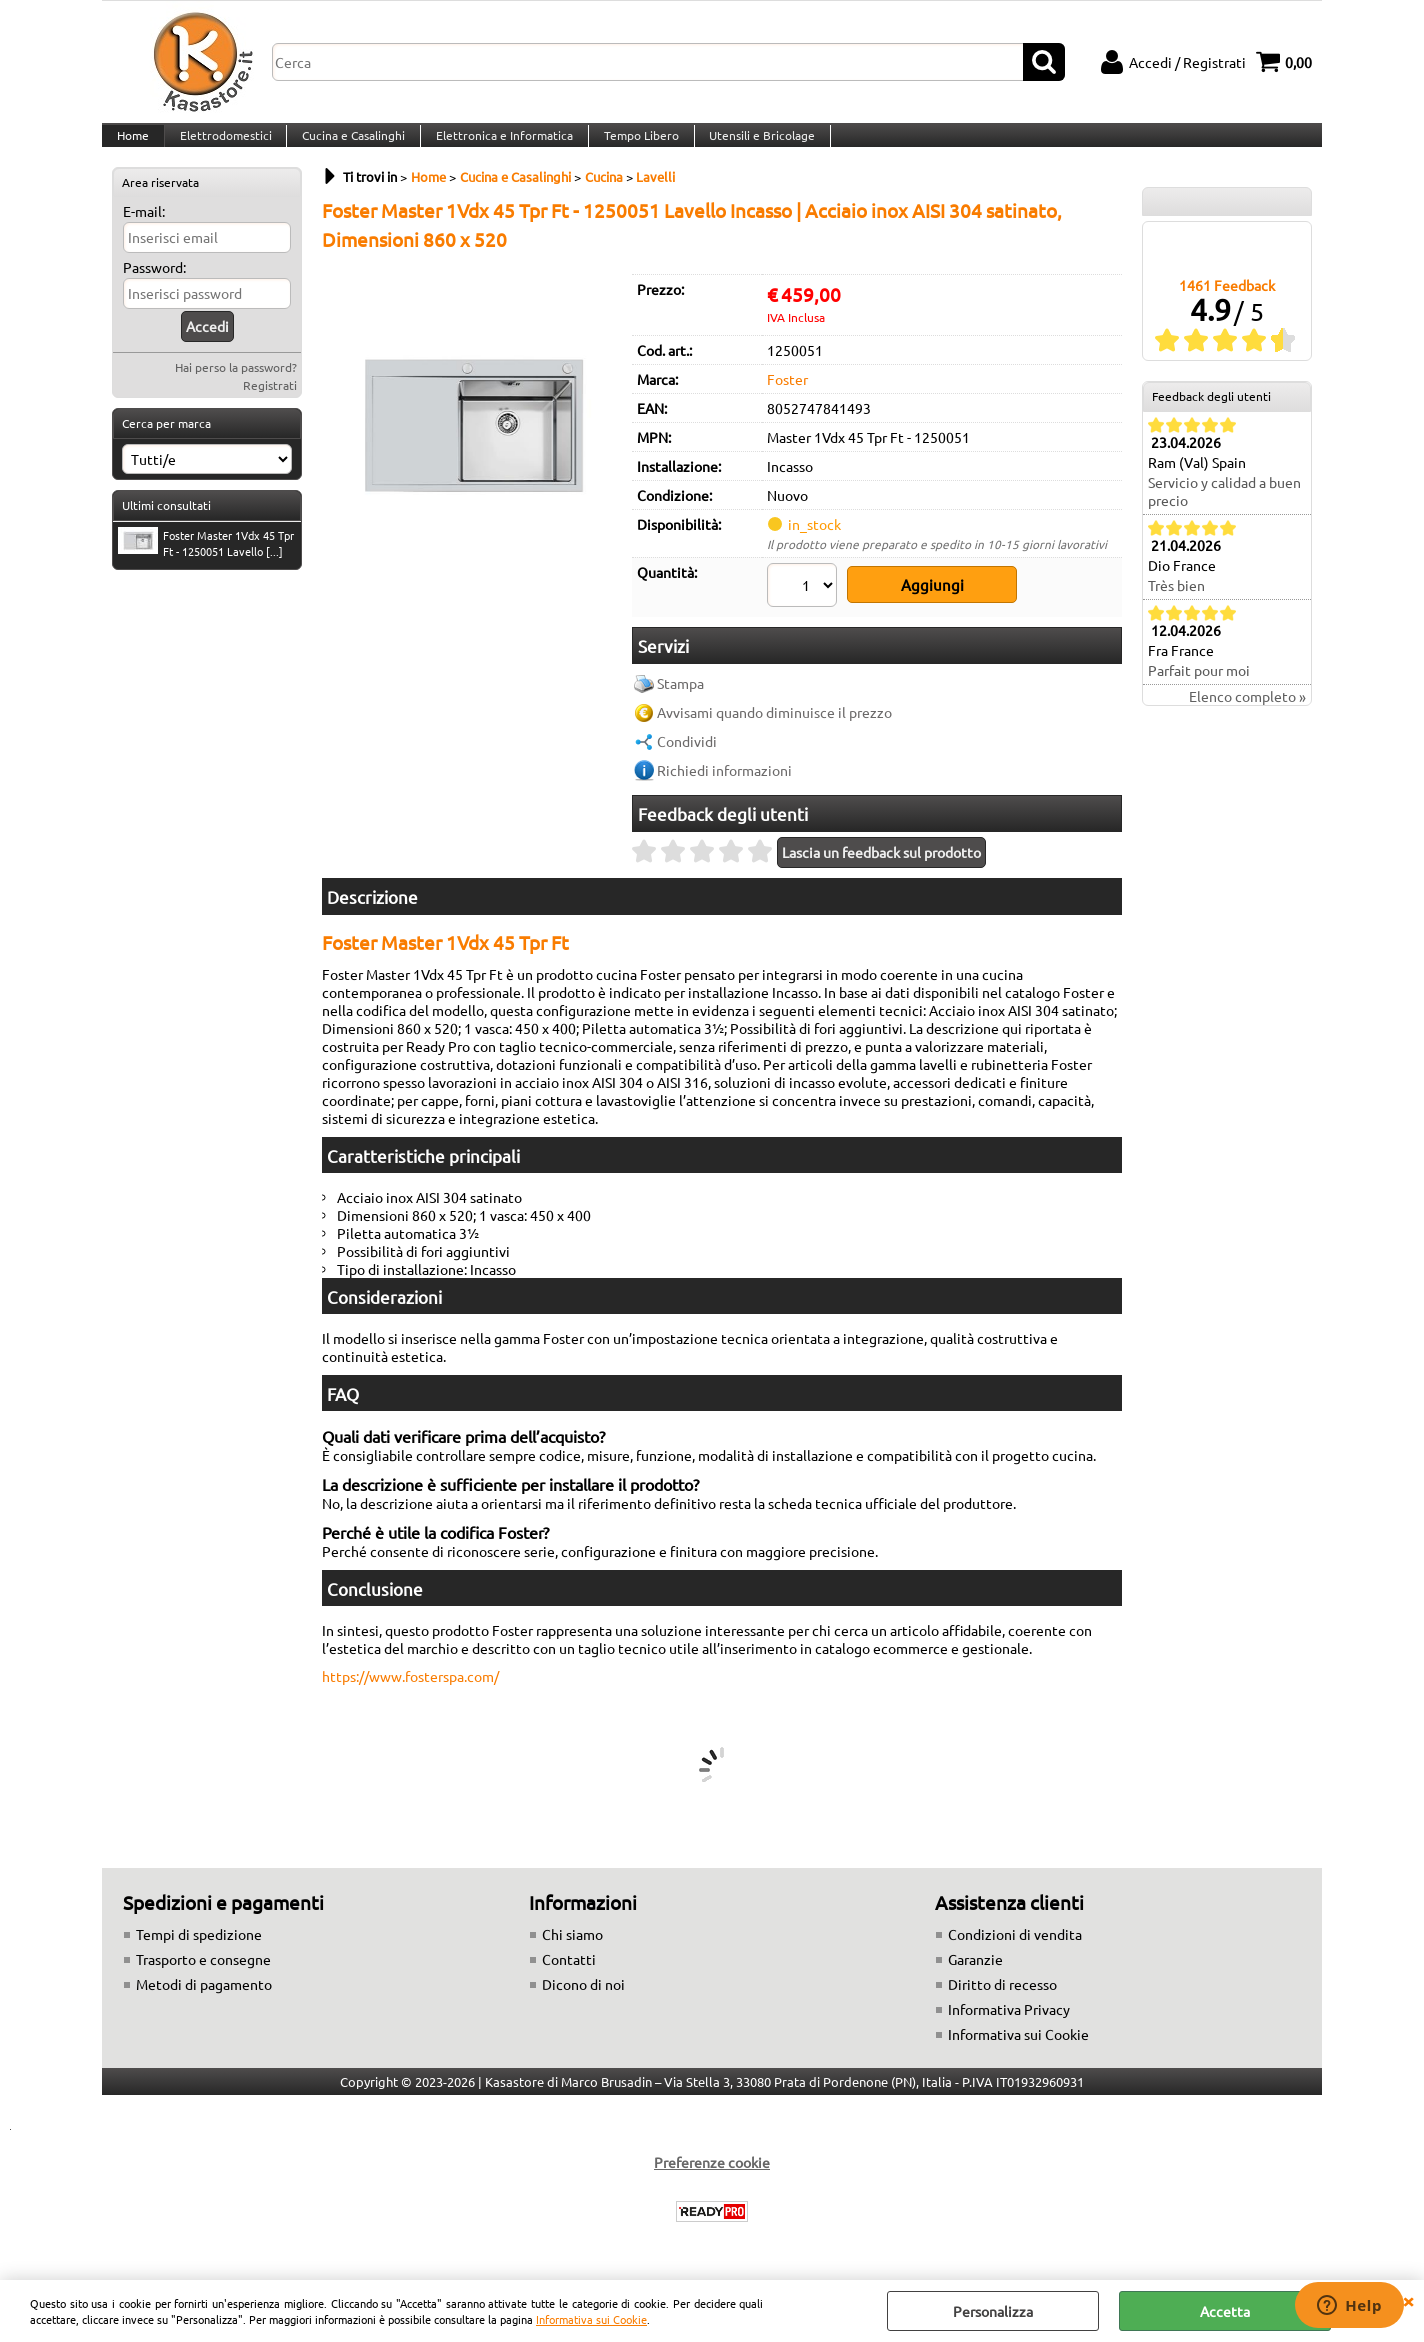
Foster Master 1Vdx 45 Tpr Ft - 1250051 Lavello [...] (206, 567)
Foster (787, 403)
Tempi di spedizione (199, 1945)
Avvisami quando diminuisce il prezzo (774, 723)
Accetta (1225, 2311)
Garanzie (975, 1970)
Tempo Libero (633, 147)
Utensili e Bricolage (753, 147)
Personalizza (993, 2311)
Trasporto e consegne (203, 1970)
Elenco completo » (1247, 721)
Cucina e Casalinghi (349, 147)
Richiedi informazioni (724, 781)
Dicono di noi (583, 1995)
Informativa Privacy (1009, 2020)
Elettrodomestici (223, 147)
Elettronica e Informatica (498, 147)
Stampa (680, 694)
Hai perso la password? (236, 392)
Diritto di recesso (1002, 1995)
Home (132, 147)
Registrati (270, 410)
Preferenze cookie (712, 2173)
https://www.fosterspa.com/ (410, 1687)
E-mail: (144, 236)
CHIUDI (1408, 2300)
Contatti (569, 1970)
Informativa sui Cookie (591, 2319)
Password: (154, 292)
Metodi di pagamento (204, 1995)
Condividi (687, 752)
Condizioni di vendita (1015, 1945)
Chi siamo (572, 1945)
